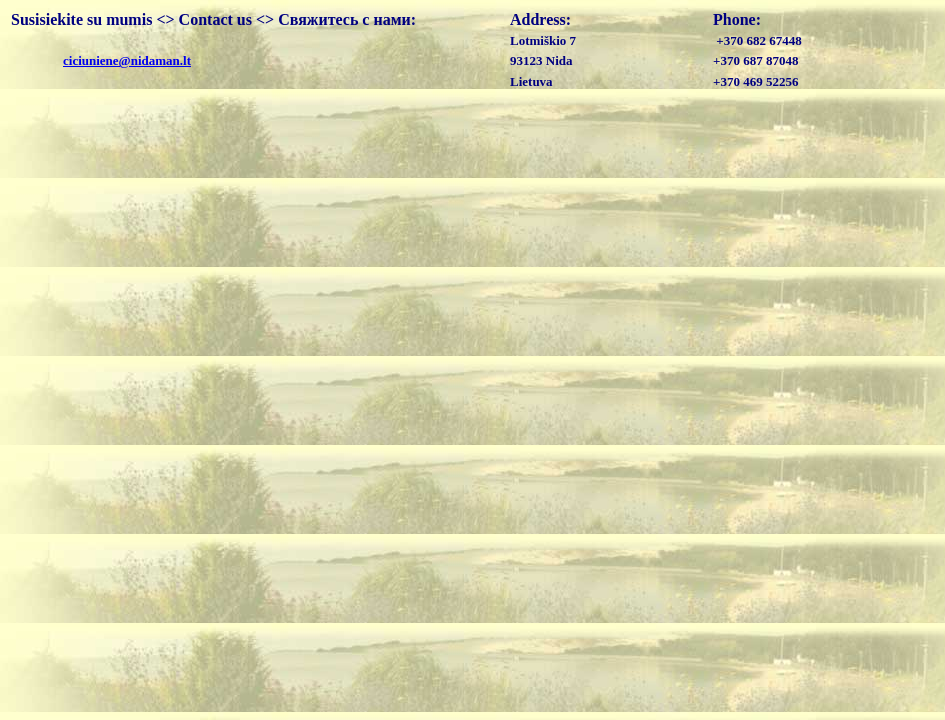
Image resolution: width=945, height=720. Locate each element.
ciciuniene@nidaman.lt (127, 60)
